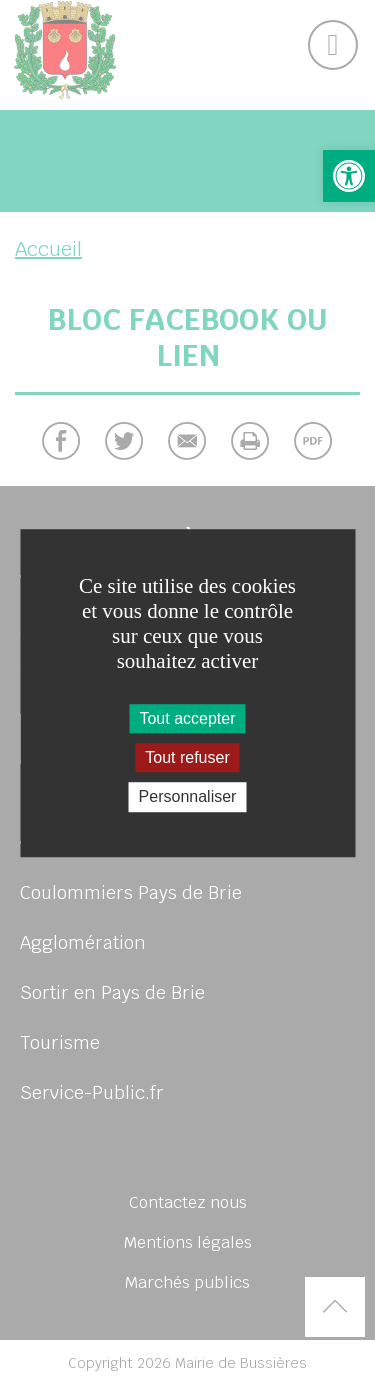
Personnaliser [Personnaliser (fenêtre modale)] (188, 797)
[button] (349, 176)
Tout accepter (187, 718)
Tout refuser (187, 757)
